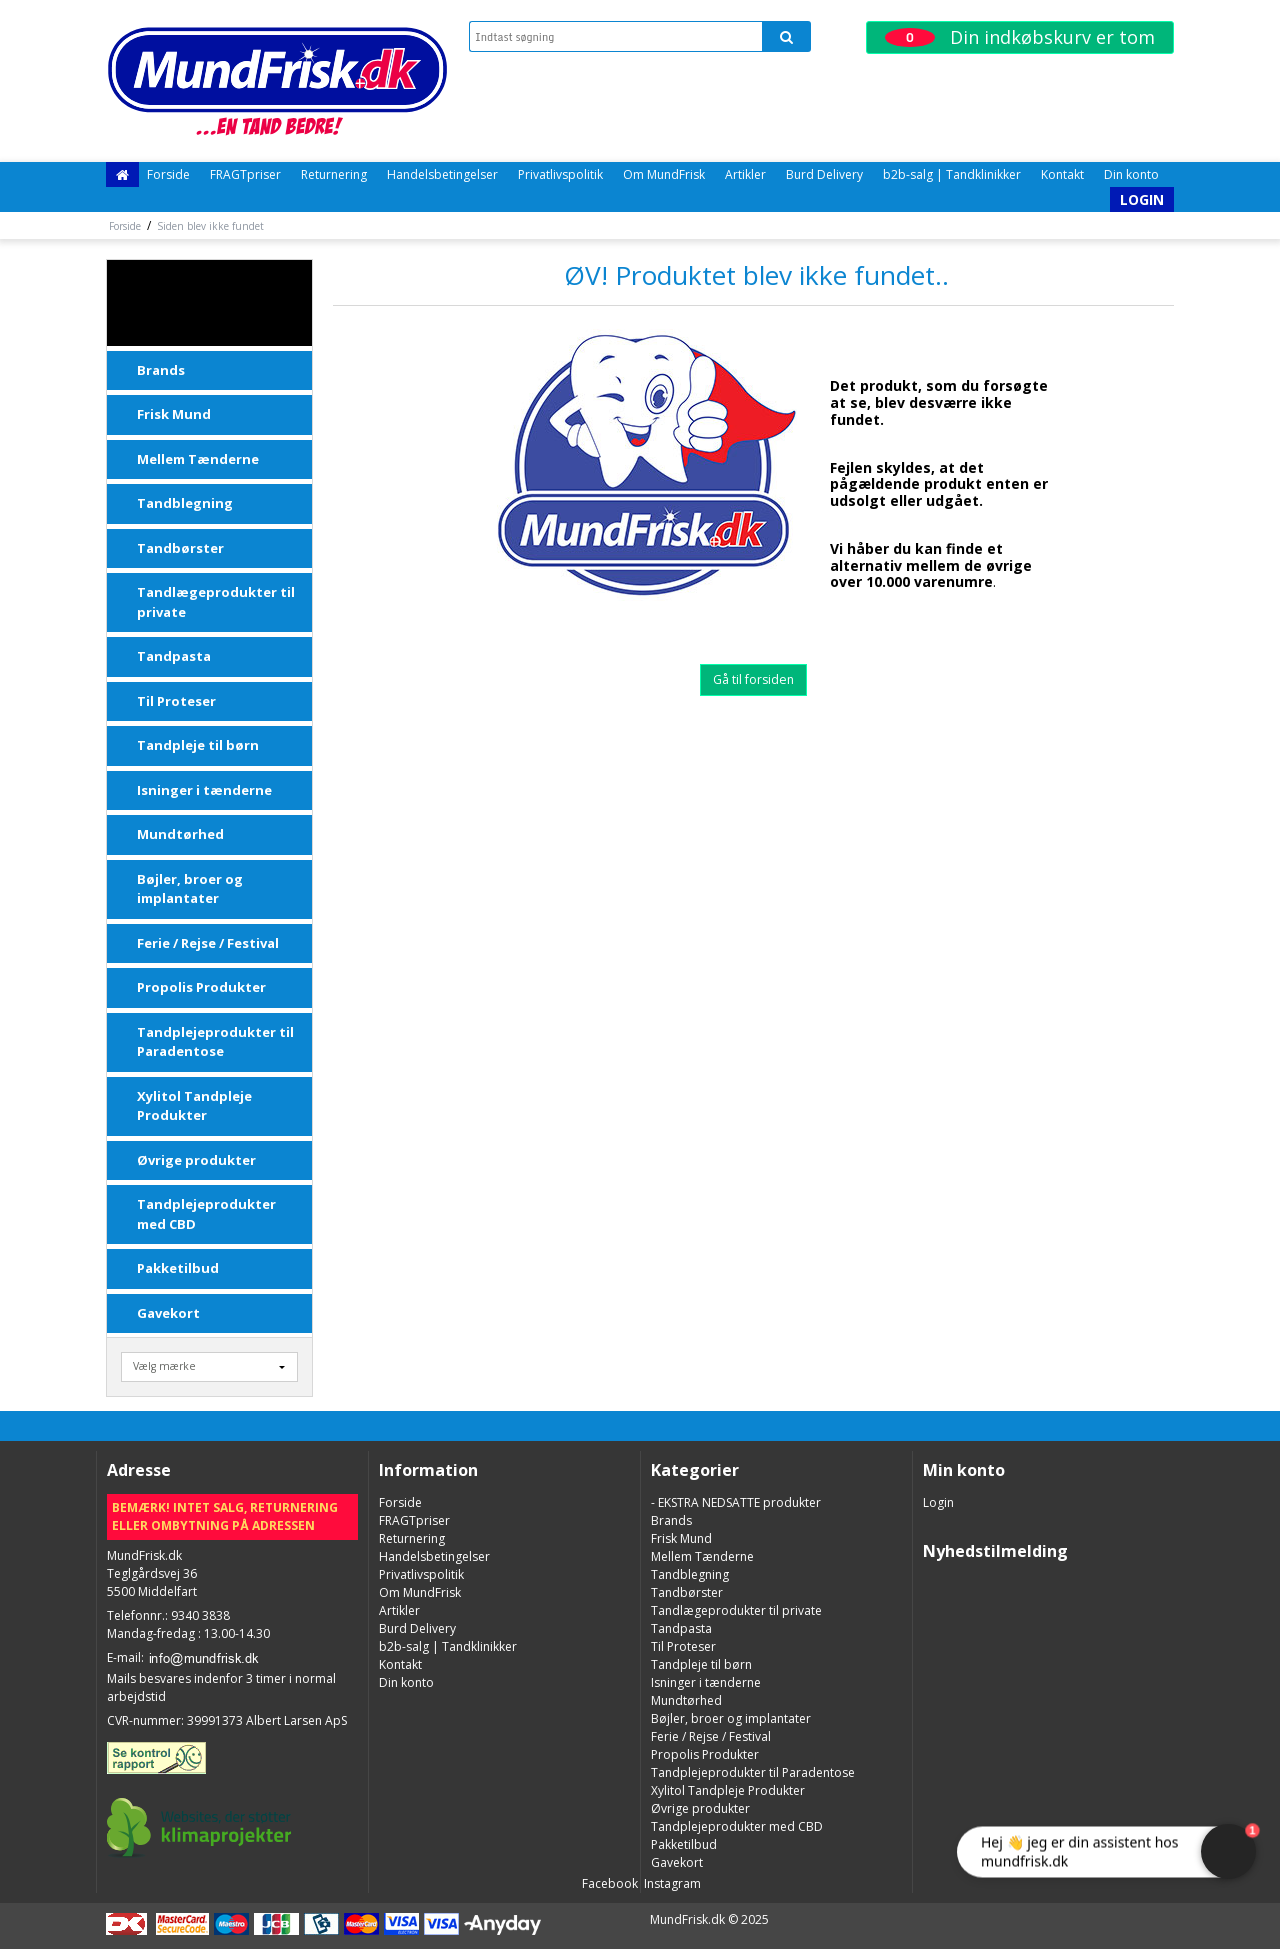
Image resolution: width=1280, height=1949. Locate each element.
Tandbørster (180, 548)
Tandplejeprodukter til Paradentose (215, 1042)
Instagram (671, 1883)
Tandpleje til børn (198, 745)
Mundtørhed (180, 834)
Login (1142, 199)
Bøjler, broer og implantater (190, 889)
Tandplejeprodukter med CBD (206, 1214)
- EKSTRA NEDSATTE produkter (212, 303)
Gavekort (168, 1313)
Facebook (608, 1883)
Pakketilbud (178, 1268)
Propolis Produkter (201, 987)
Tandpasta (174, 656)
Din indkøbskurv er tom (1020, 37)
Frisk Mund (174, 414)
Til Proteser (176, 701)
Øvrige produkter (196, 1160)
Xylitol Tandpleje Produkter (194, 1106)
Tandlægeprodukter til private (216, 602)
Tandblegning (185, 503)
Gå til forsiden (753, 679)
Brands (161, 370)
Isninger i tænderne (204, 790)
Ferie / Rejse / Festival (208, 943)
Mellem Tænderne (198, 459)
